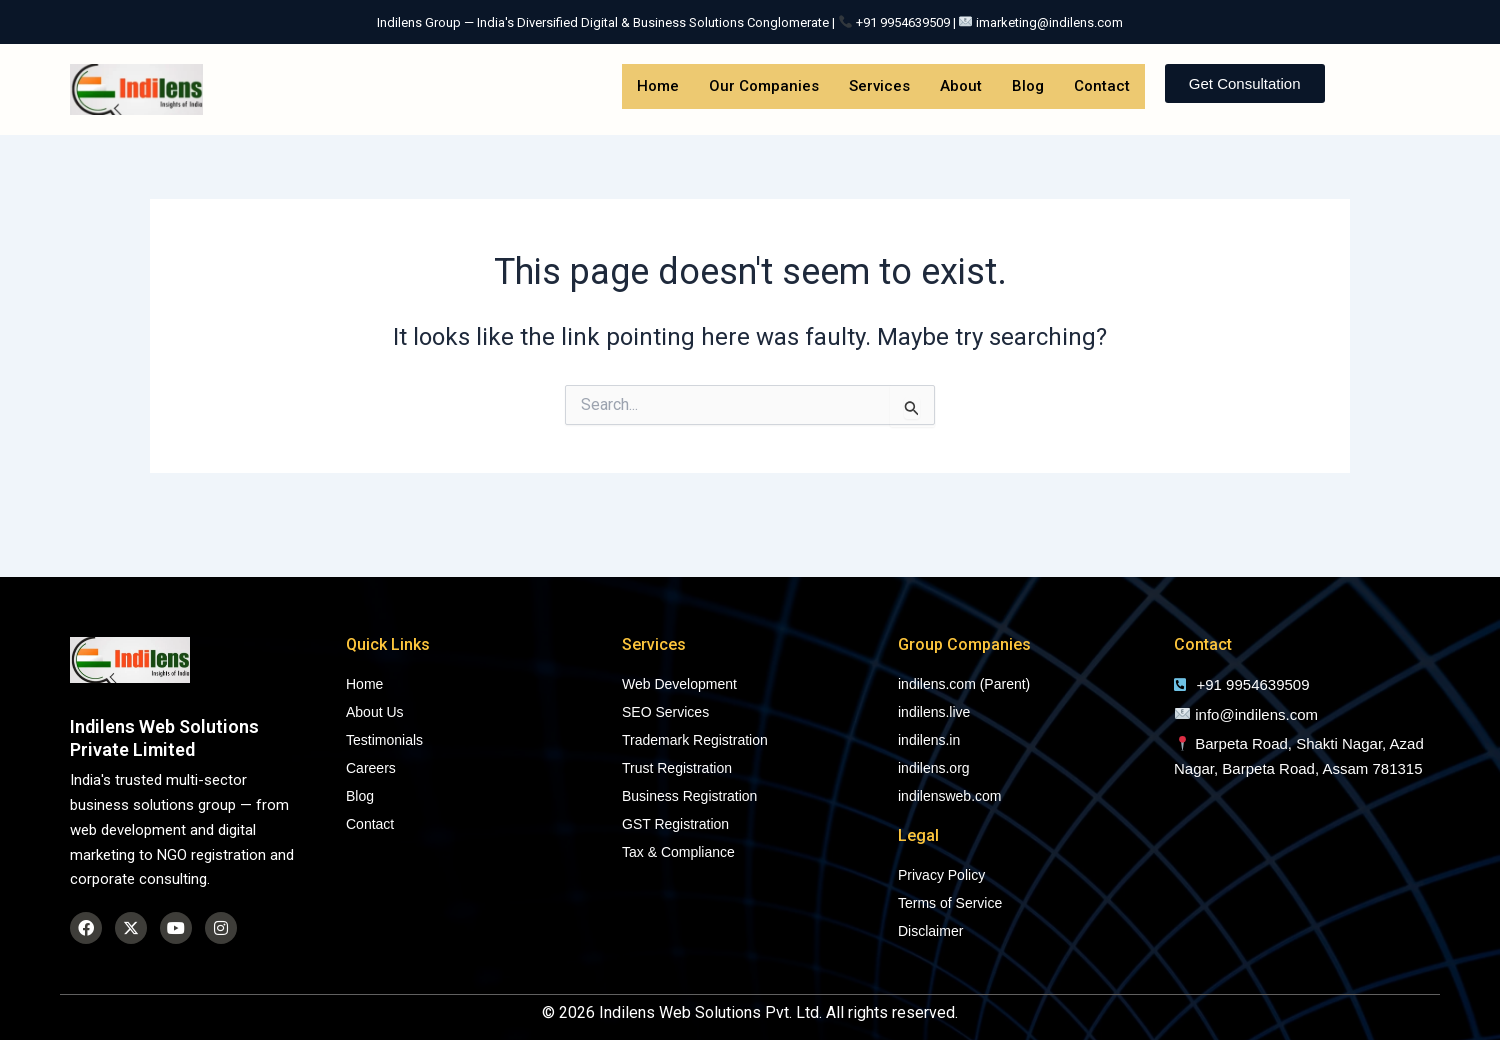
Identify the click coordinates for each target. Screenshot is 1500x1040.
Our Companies (764, 86)
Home (658, 86)
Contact (1102, 86)
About (961, 86)
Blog (1028, 86)
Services (879, 86)
